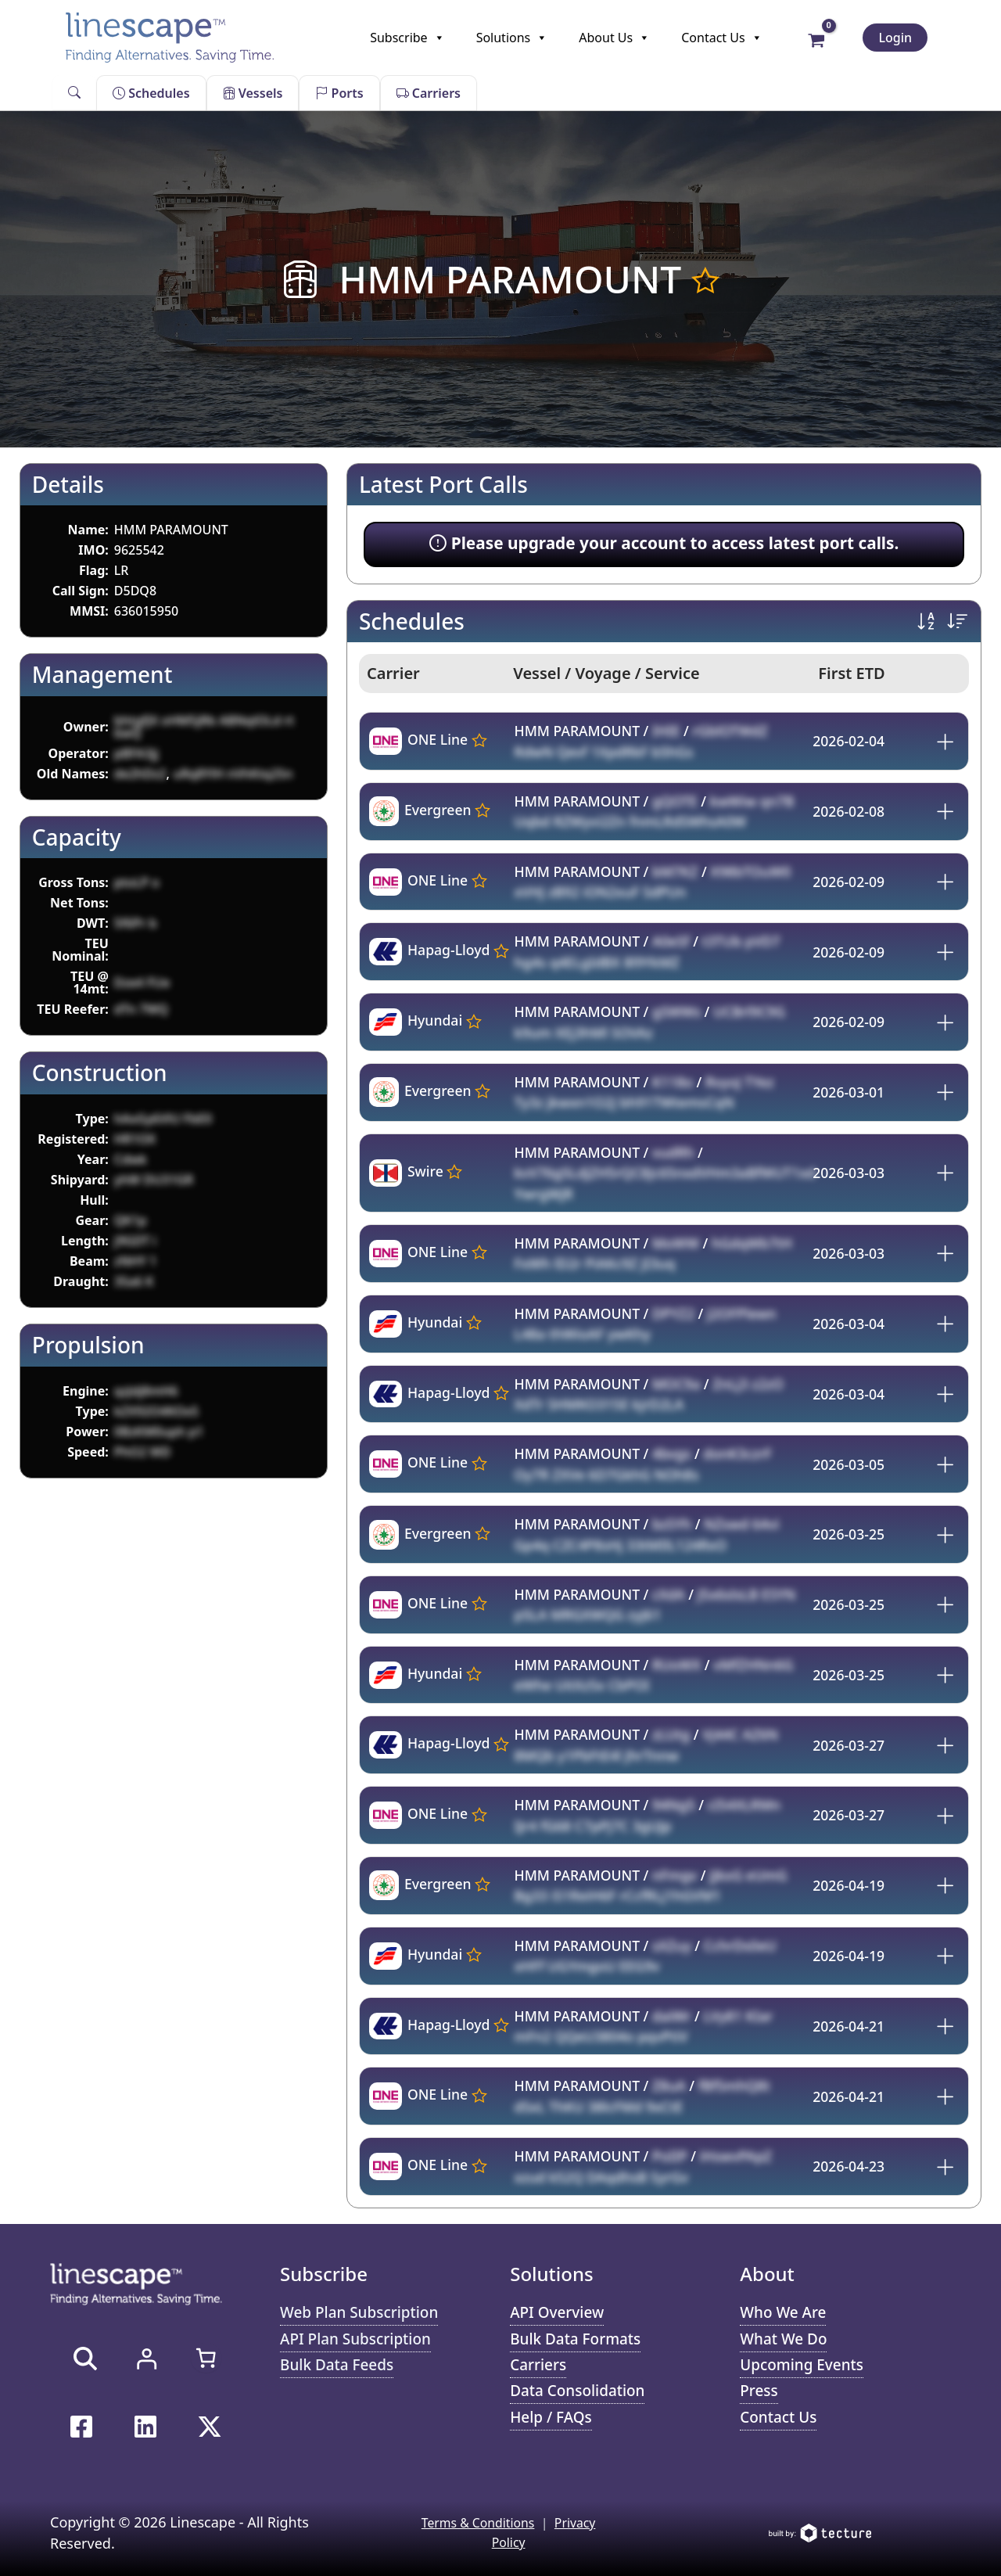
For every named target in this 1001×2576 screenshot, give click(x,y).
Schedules (151, 93)
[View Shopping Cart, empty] (817, 39)
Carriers (428, 93)
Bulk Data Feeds (337, 2365)
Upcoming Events (802, 2365)
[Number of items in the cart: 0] (206, 2358)
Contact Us (721, 37)
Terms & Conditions (477, 2523)
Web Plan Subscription (360, 2312)
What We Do (784, 2338)
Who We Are (783, 2312)
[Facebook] (81, 2426)
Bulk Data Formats (576, 2338)
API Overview (557, 2312)
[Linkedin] (145, 2426)
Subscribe (407, 37)
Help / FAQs (551, 2417)
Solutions (512, 37)
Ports (339, 93)
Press (759, 2391)
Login (895, 37)
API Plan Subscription (356, 2338)
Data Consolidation (578, 2391)
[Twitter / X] (209, 2426)
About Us (614, 37)
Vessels (253, 93)
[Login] (146, 2358)
